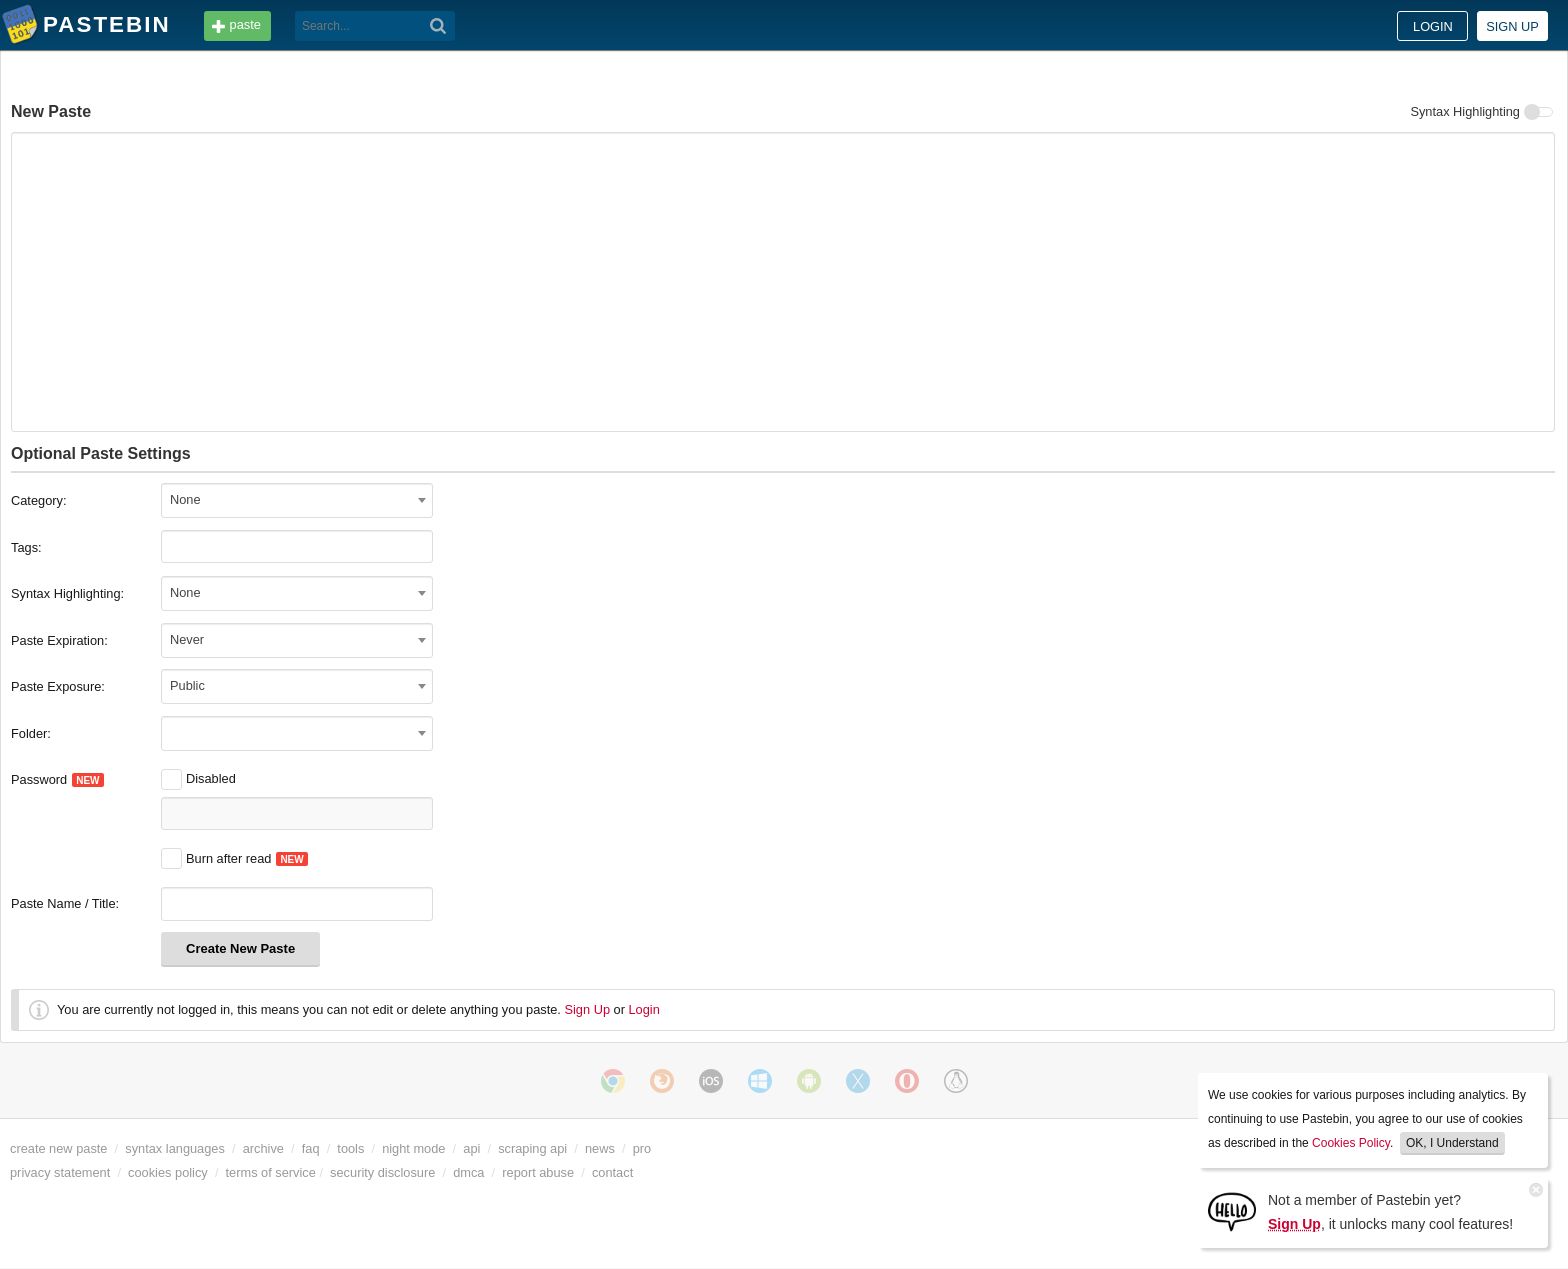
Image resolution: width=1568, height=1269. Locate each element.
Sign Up (587, 1009)
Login (1433, 26)
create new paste (58, 1148)
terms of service (271, 1172)
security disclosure (382, 1172)
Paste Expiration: (59, 640)
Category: (38, 500)
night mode (413, 1148)
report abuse (538, 1172)
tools (350, 1148)
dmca (468, 1172)
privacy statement (60, 1172)
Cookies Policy (1351, 1143)
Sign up (1512, 26)
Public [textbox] (187, 685)
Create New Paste (240, 948)
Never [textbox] (187, 639)
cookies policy (168, 1172)
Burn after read (216, 858)
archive (263, 1148)
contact (612, 1172)
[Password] (297, 813)
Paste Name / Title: (65, 903)
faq (311, 1148)
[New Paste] (783, 282)
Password (57, 779)
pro (642, 1148)
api (471, 1148)
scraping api (532, 1148)
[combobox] (297, 500)
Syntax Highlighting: (67, 593)
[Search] (438, 26)
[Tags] (189, 546)
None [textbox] (185, 499)
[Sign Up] (1232, 1210)
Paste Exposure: (58, 686)
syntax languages (175, 1148)
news (600, 1148)
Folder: (31, 733)
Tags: (26, 547)
